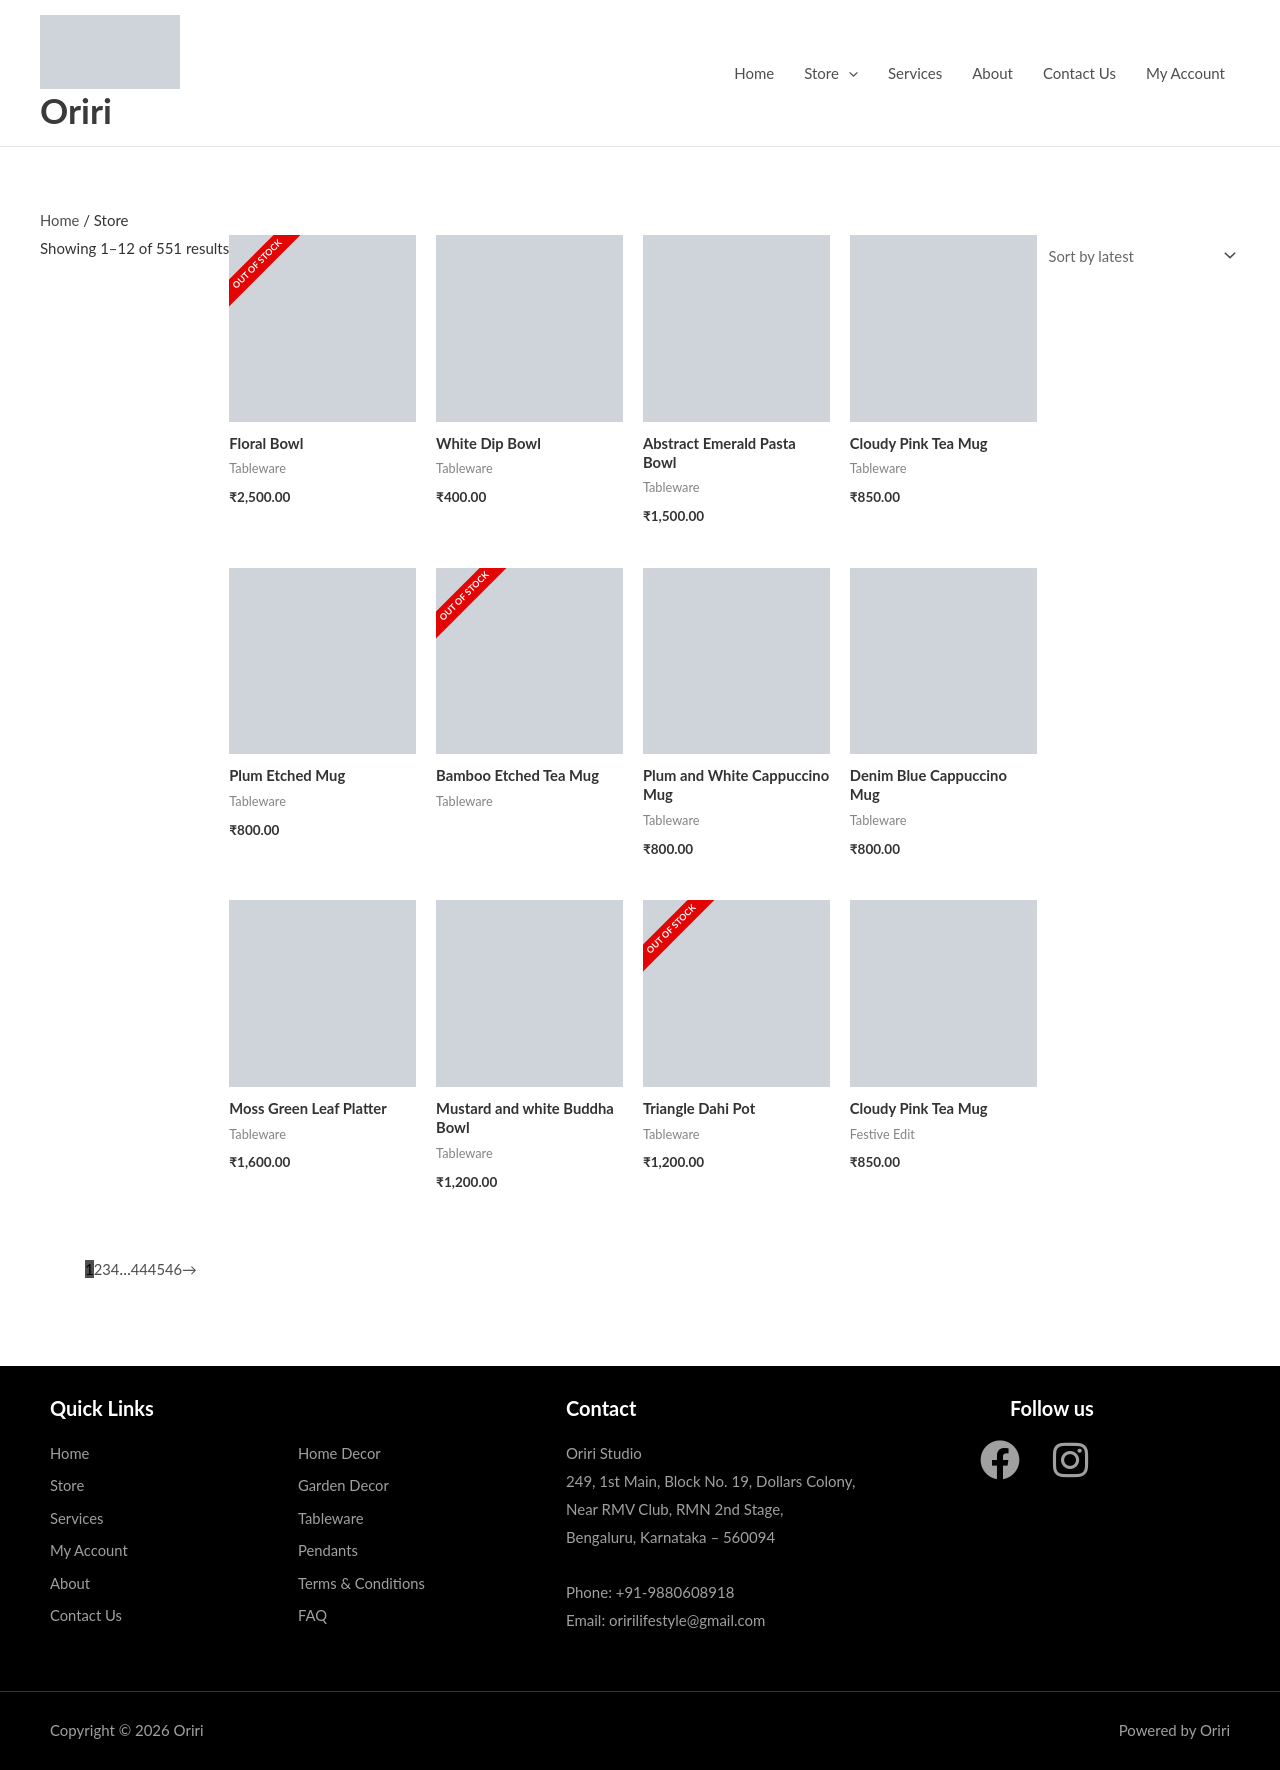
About (992, 73)
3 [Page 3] (106, 1269)
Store (831, 73)
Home (754, 73)
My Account (1185, 73)
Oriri (76, 110)
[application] (848, 73)
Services (915, 73)
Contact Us (1079, 73)
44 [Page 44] (139, 1269)
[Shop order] (1136, 256)
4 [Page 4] (115, 1269)
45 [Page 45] (156, 1269)
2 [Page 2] (98, 1269)
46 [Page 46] (174, 1269)
